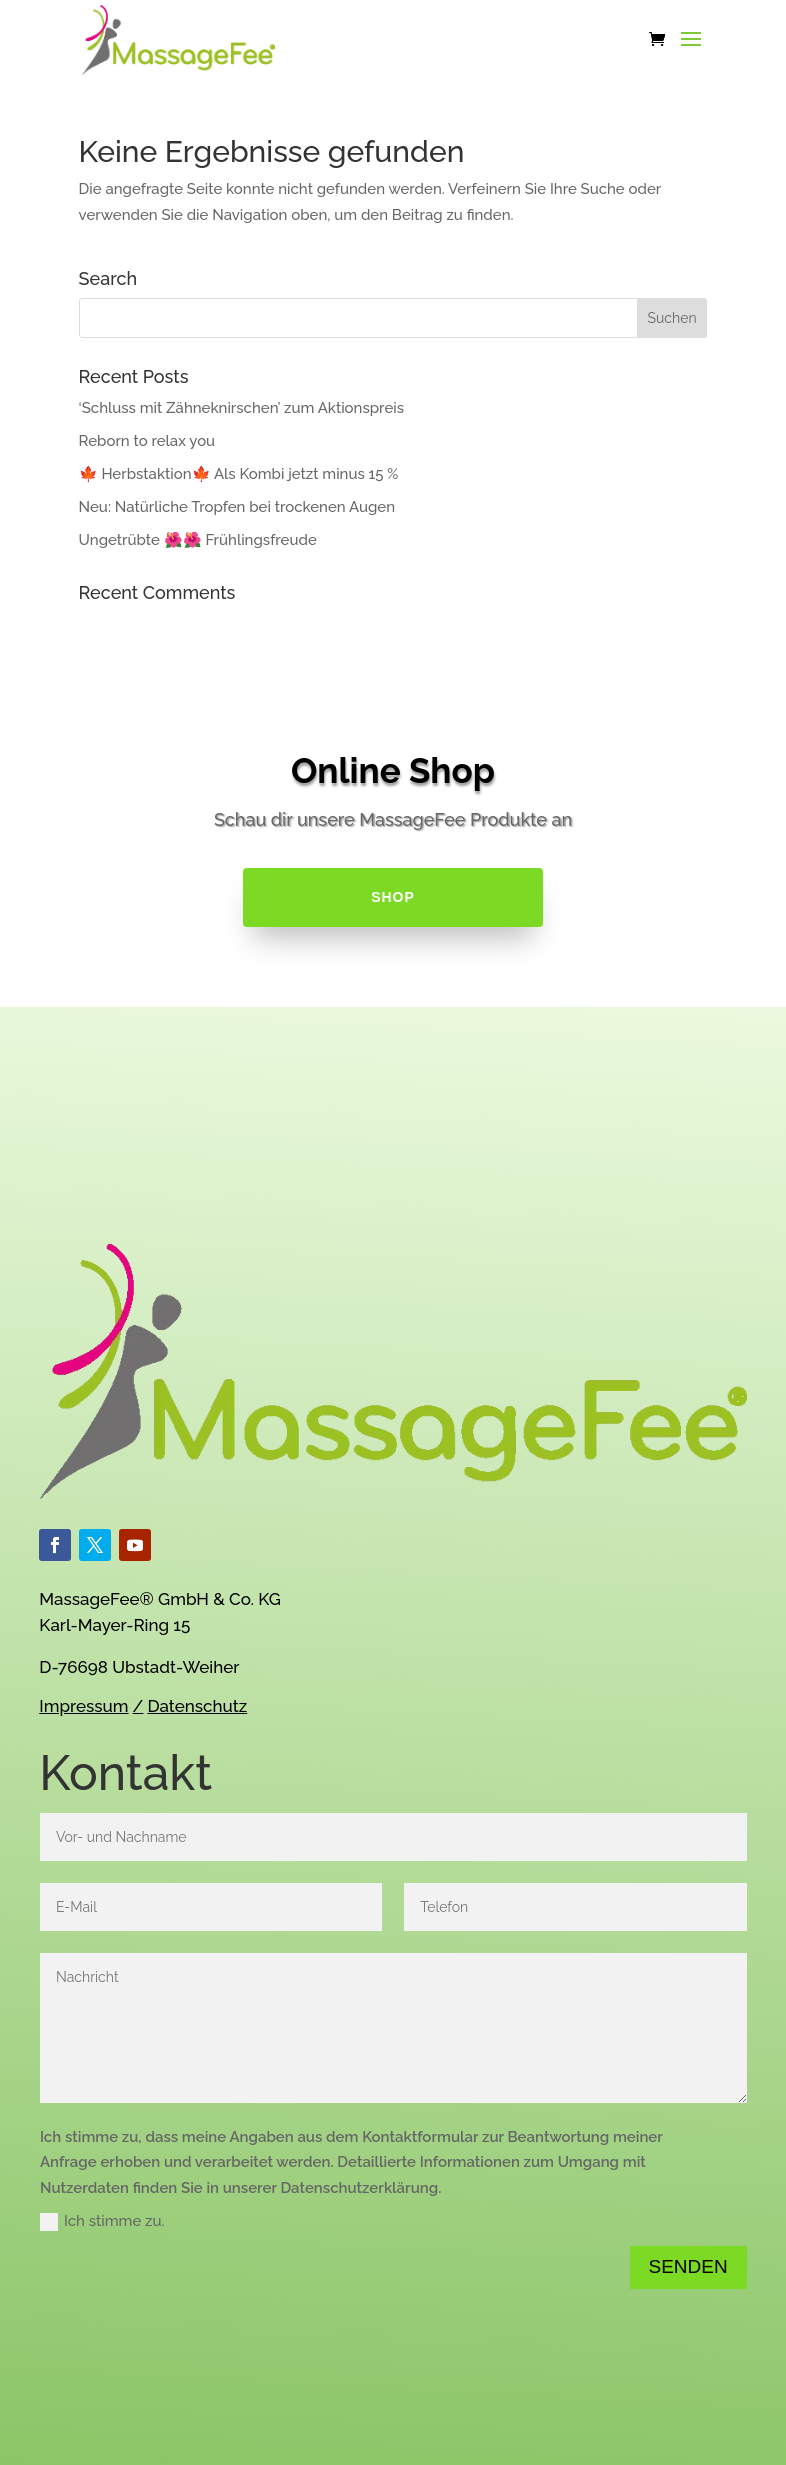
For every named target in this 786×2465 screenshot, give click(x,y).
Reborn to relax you (147, 441)
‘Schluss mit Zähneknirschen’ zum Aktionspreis (241, 408)
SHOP (393, 897)
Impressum (83, 1706)
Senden (688, 2266)
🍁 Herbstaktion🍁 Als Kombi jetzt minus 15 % (239, 474)
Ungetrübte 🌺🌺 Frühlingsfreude (198, 540)
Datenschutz (197, 1706)
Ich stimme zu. (102, 2221)
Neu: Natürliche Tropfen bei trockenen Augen (237, 507)
